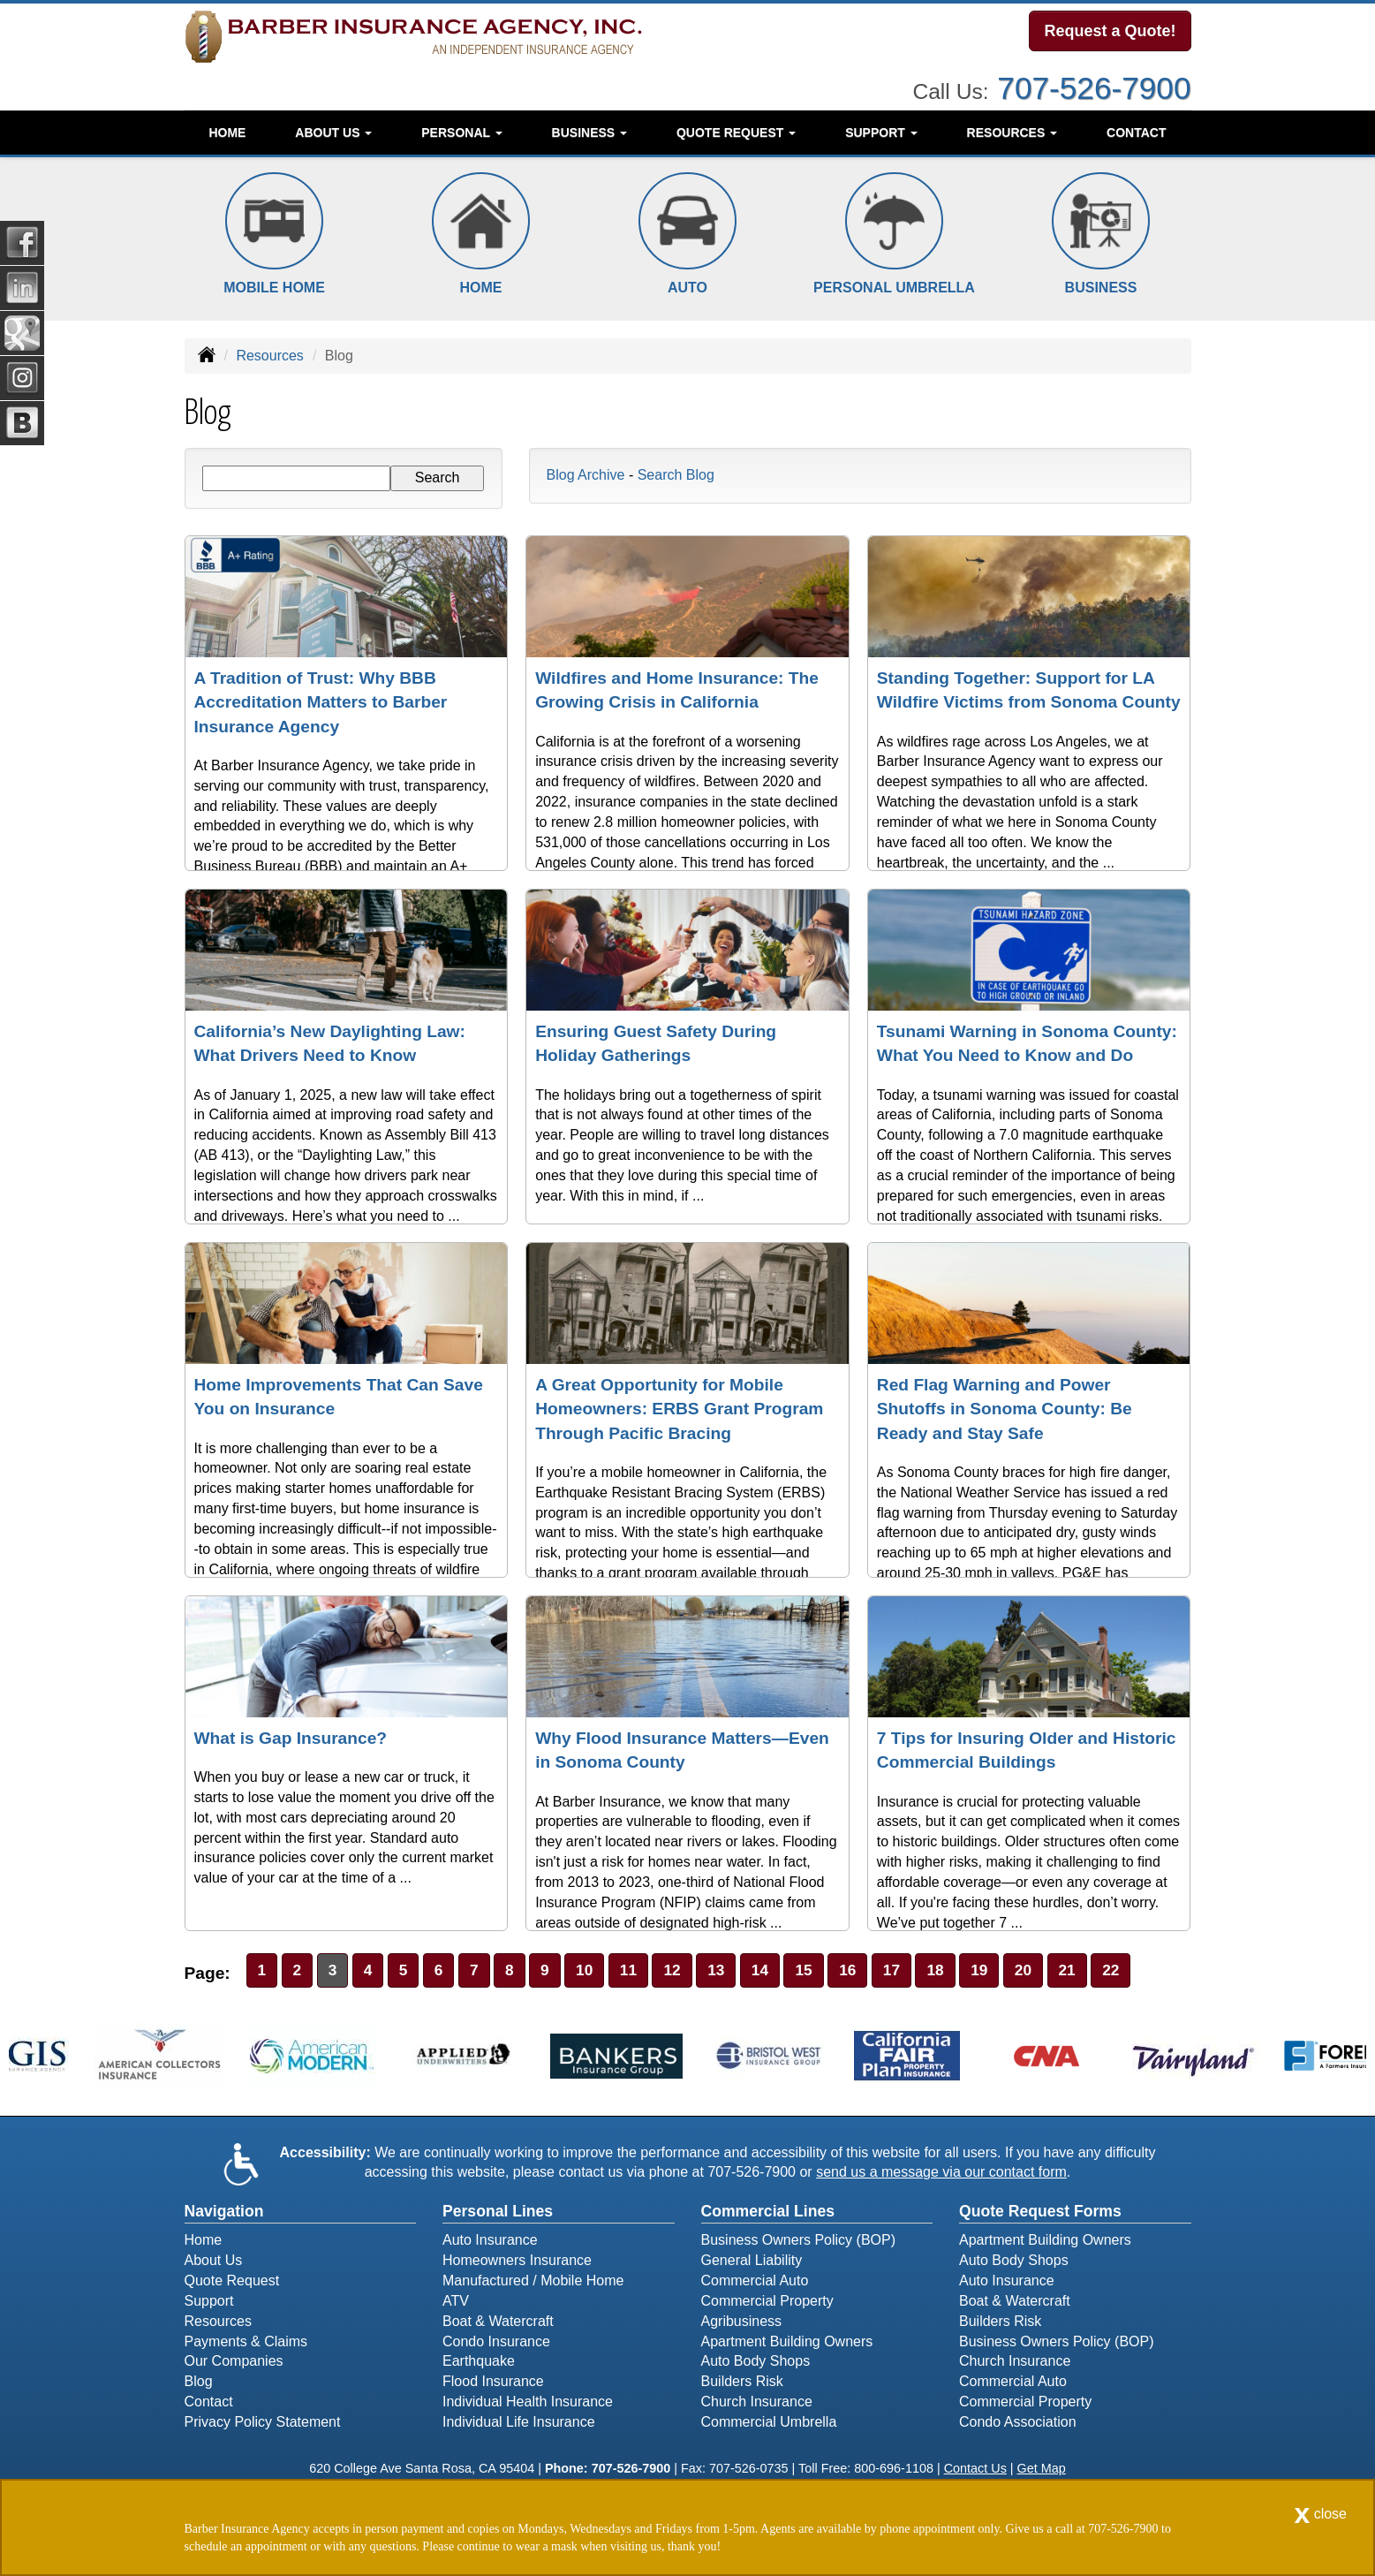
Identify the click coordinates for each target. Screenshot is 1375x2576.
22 (1142, 1971)
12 (685, 1971)
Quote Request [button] (736, 128)
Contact (1136, 128)
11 (639, 1971)
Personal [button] (461, 128)
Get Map (1041, 2471)
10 (594, 1971)
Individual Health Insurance (527, 2404)
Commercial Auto (755, 2283)
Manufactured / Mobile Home (532, 2283)
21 (1096, 1971)
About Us (214, 2262)
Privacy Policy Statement (263, 2424)
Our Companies (234, 2363)
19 (1005, 1971)
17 (913, 1971)
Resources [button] (1012, 128)
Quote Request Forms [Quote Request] (1040, 2214)
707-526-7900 (1093, 83)
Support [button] (881, 128)
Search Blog (676, 474)
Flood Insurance (493, 2383)
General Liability (752, 2262)
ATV (455, 2303)
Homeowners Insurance (517, 2262)
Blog (199, 2383)
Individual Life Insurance (518, 2424)
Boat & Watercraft (498, 2323)
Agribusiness (741, 2323)
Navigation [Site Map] (224, 2214)
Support (209, 2303)
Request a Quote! (1109, 33)
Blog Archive (586, 474)
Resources (269, 355)
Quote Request (232, 2283)
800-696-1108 (893, 2471)
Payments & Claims (246, 2343)
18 (959, 1971)
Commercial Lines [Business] (768, 2214)
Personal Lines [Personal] (497, 2214)
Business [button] (589, 128)
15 (822, 1971)
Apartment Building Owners (787, 2343)
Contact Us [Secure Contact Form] (975, 2471)
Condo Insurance (496, 2343)
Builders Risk (742, 2383)
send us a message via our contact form (941, 2174)
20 (1051, 1971)
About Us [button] (333, 128)
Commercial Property (767, 2303)
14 (776, 1971)
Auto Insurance (490, 2242)
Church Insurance (756, 2404)
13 (730, 1971)
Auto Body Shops (756, 2363)
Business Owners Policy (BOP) (798, 2242)
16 (867, 1971)
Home (227, 128)
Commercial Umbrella (769, 2424)
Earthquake (478, 2363)
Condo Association (1018, 2424)
